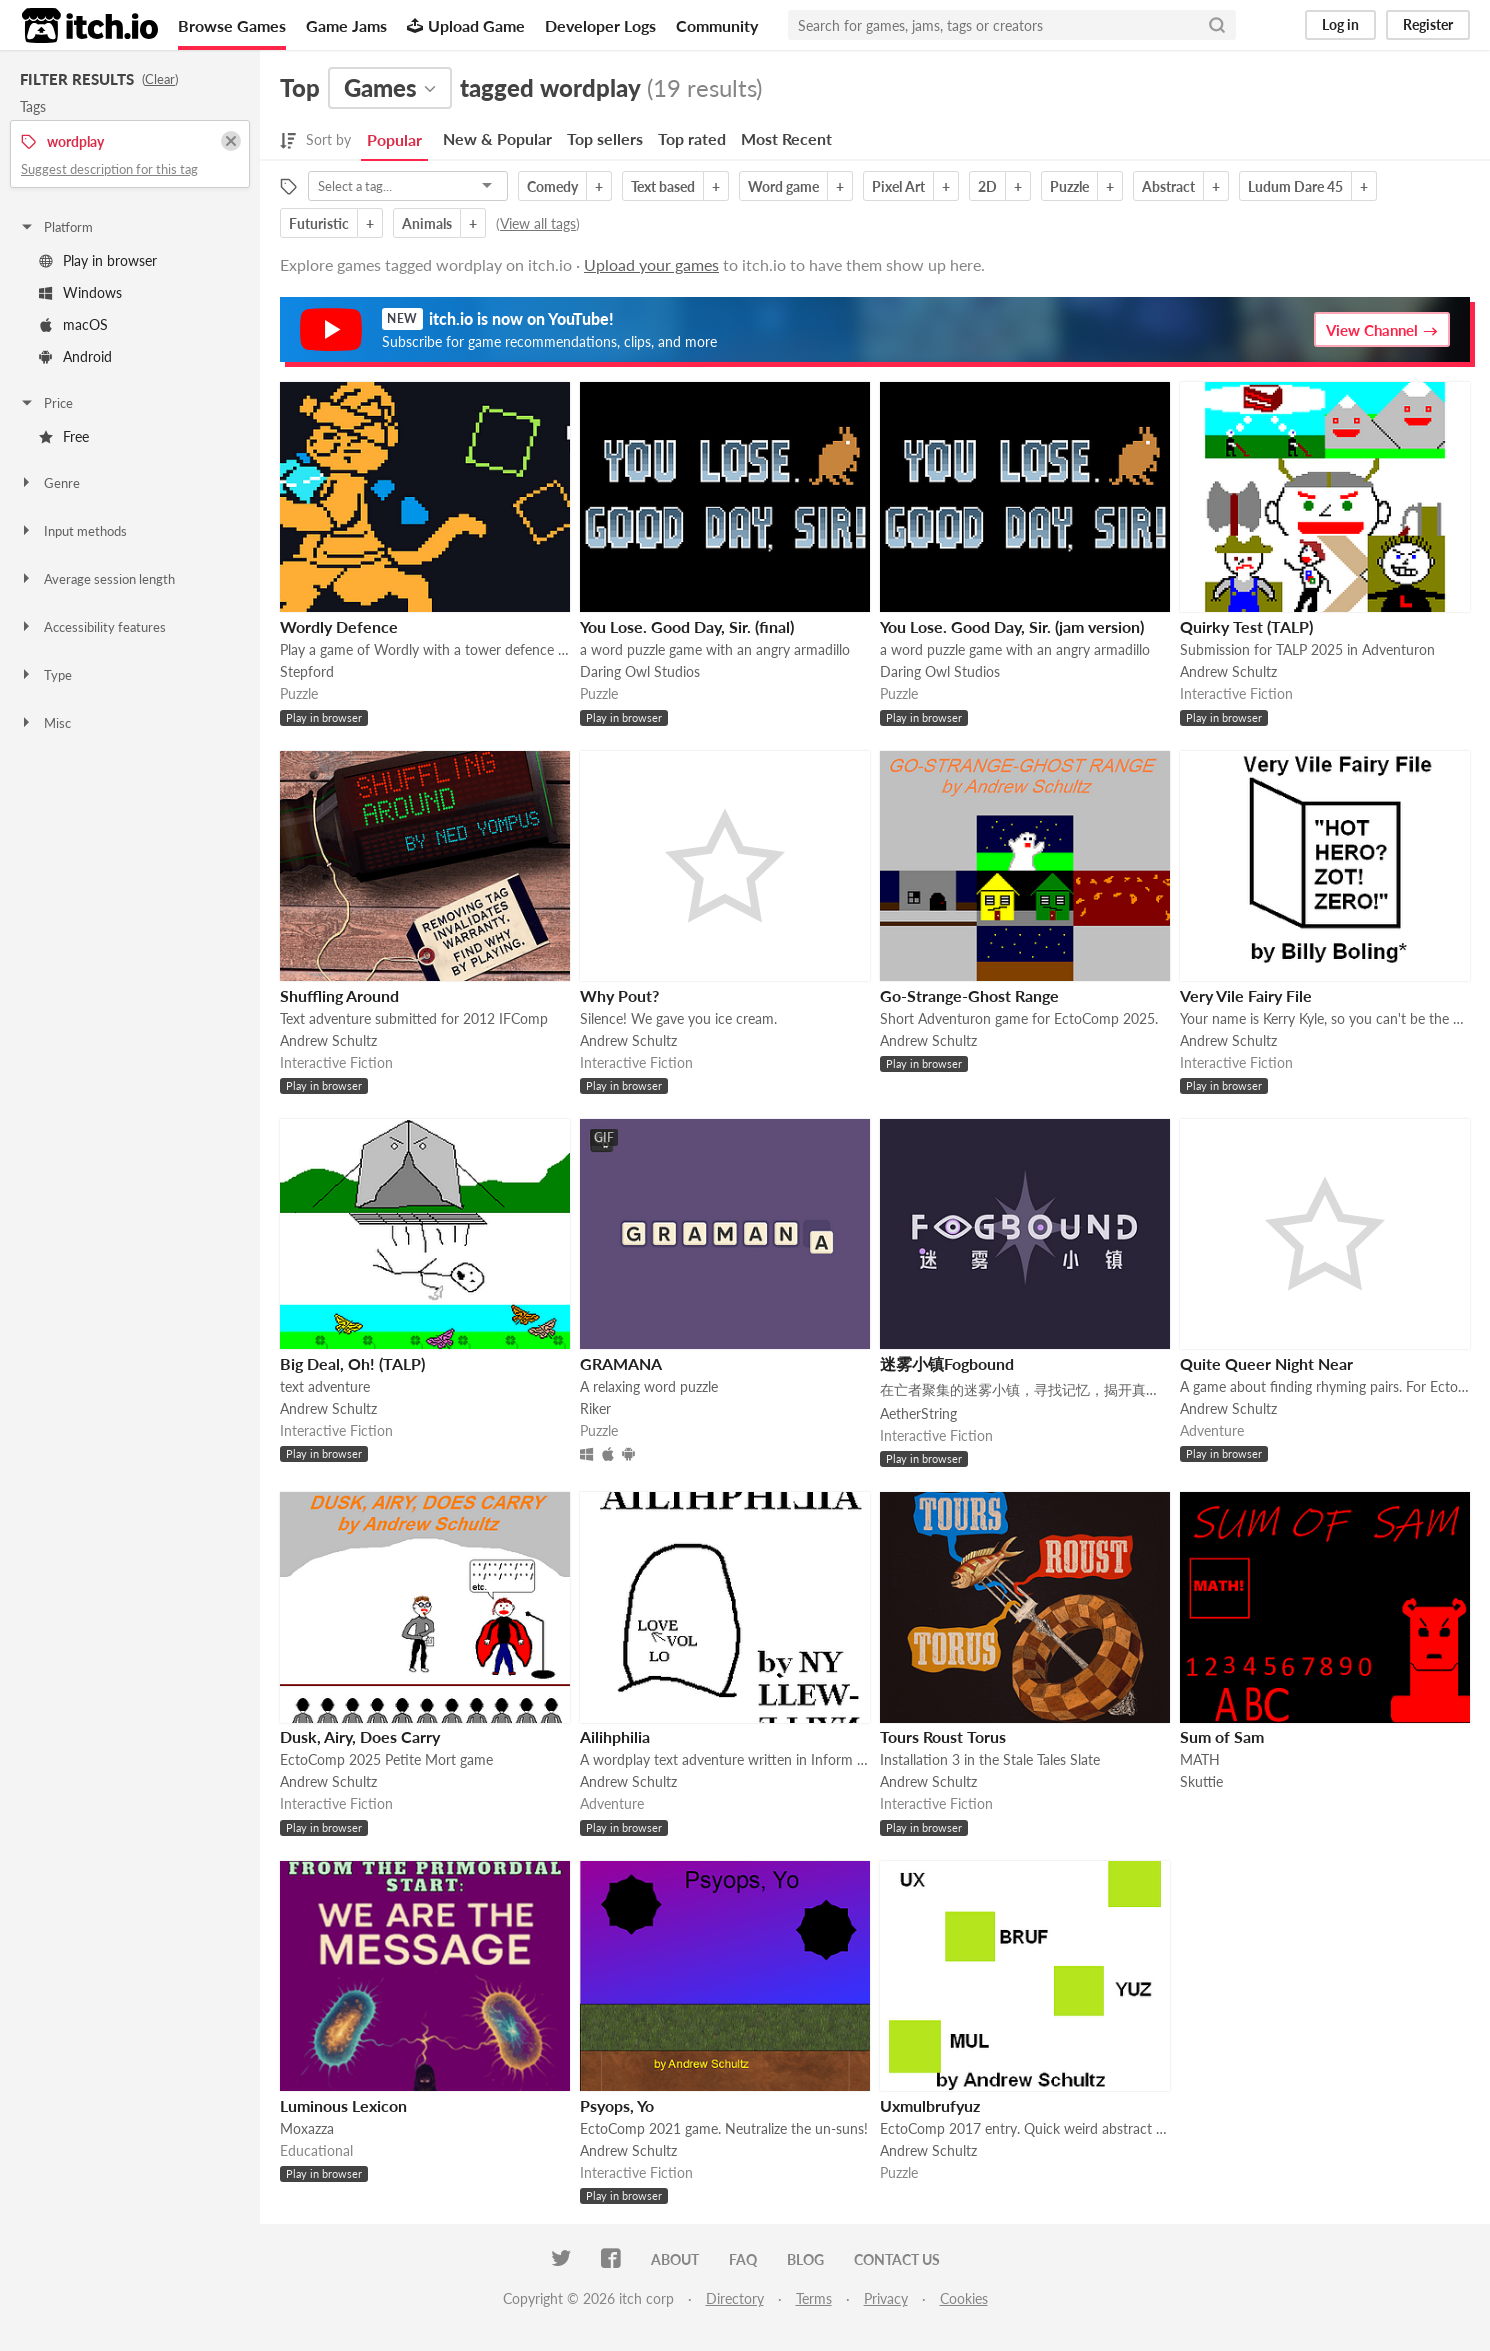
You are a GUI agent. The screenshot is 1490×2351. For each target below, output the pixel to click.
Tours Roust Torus (943, 1736)
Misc (45, 723)
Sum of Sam (1222, 1736)
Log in (1340, 24)
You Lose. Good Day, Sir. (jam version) (1012, 626)
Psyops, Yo (617, 2105)
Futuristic (319, 223)
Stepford (307, 671)
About (675, 2259)
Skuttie (1201, 1781)
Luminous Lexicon (343, 2105)
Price (46, 403)
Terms (814, 2298)
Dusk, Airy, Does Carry (360, 1736)
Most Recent (786, 138)
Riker (595, 1408)
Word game (783, 186)
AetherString (918, 1413)
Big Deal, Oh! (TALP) (352, 1363)
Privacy (886, 2298)
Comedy (552, 186)
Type (45, 675)
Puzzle (1069, 186)
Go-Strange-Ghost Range (969, 995)
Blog (805, 2259)
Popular (394, 139)
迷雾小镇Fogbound (947, 1363)
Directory (735, 2298)
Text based (663, 186)
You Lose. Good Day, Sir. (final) (687, 626)
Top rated (692, 138)
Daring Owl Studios (640, 671)
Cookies (964, 2298)
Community (717, 25)
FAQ (743, 2259)
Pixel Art (898, 186)
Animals (427, 223)
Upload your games (651, 264)
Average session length (97, 579)
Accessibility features (92, 627)
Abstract (1168, 186)
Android (75, 356)
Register (1428, 24)
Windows (80, 292)
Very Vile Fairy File (1246, 995)
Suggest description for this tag (109, 169)
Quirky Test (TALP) (1246, 626)
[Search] (1217, 25)
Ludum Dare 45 (1295, 186)
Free (64, 436)
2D (987, 186)
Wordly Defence (339, 626)
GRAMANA (621, 1363)
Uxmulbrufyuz (930, 2105)
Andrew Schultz (1228, 671)
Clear (160, 79)
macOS (73, 324)
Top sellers (605, 138)
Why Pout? (619, 995)
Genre (49, 483)
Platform (56, 227)
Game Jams (346, 25)
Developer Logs (600, 25)
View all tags (538, 223)
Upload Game (466, 25)
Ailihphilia (615, 1736)
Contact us (897, 2259)
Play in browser (98, 260)
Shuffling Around (339, 995)
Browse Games (232, 25)
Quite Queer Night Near (1266, 1363)
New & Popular (497, 138)
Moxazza (307, 2128)
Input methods (73, 531)
